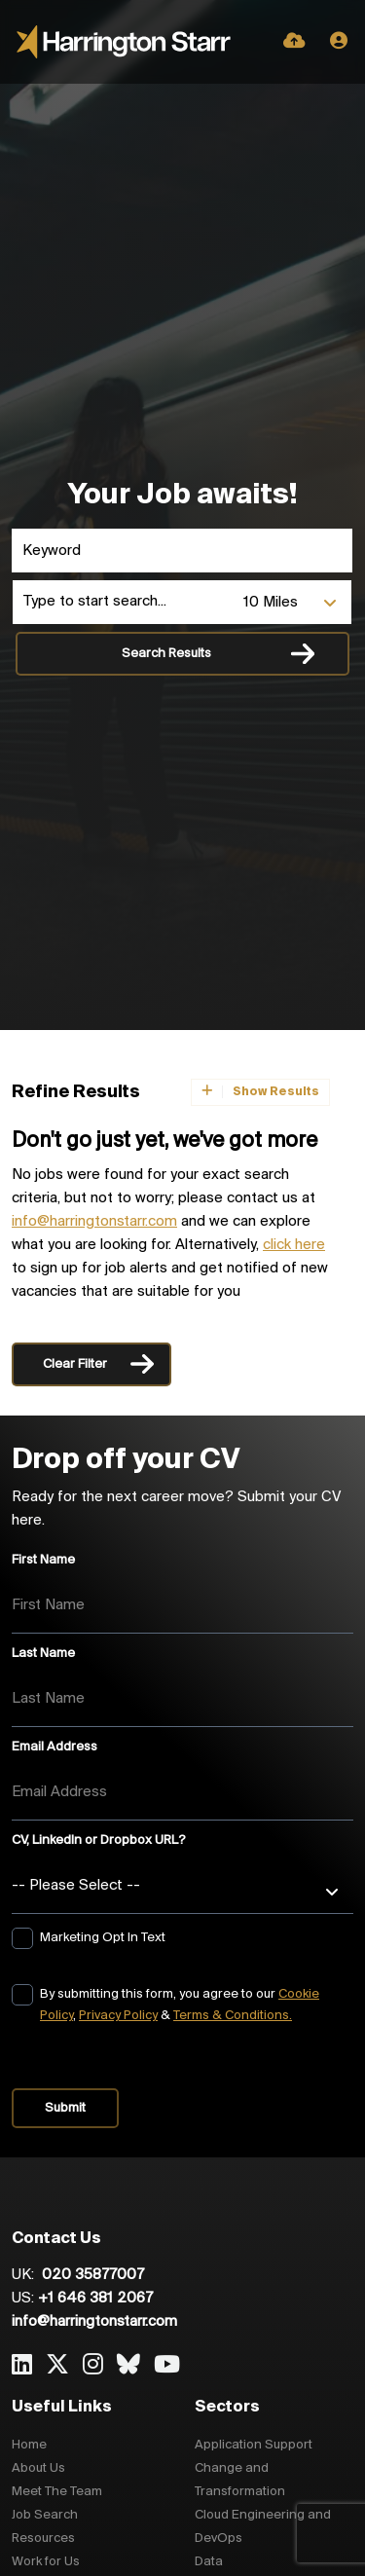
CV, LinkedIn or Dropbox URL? (99, 1840)
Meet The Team (57, 2491)
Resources (43, 2538)
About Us (38, 2468)
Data (209, 2562)
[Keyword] (182, 550)
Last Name (43, 1653)
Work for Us (46, 2562)
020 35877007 (91, 2275)
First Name (43, 1560)
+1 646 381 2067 (95, 2298)
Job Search (45, 2515)
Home (29, 2445)
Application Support (253, 2445)
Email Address (54, 1747)
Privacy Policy (118, 2015)
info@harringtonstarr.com (94, 1222)
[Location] (123, 602)
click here (294, 1245)
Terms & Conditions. (232, 2015)
